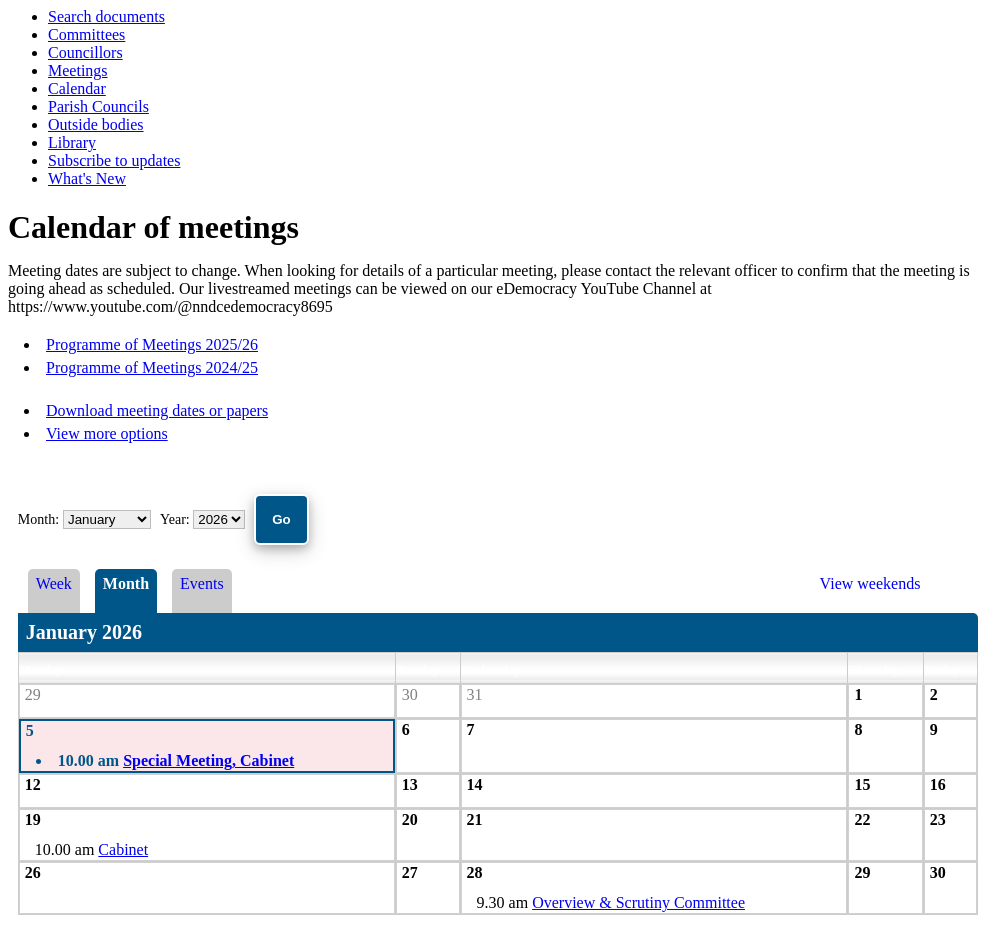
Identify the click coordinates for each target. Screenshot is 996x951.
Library (72, 142)
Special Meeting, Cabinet (208, 760)
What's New (87, 178)
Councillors (85, 52)
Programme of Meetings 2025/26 (152, 344)
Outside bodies (96, 124)
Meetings (78, 70)
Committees (86, 34)
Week (54, 583)
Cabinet (123, 849)
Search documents (106, 16)
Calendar (77, 88)
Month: (38, 519)
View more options (107, 433)
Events (202, 583)
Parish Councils (98, 106)
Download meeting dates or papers (157, 410)
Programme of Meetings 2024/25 (152, 367)
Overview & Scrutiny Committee (638, 902)
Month (126, 583)
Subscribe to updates (114, 160)
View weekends (870, 583)
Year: (176, 519)
